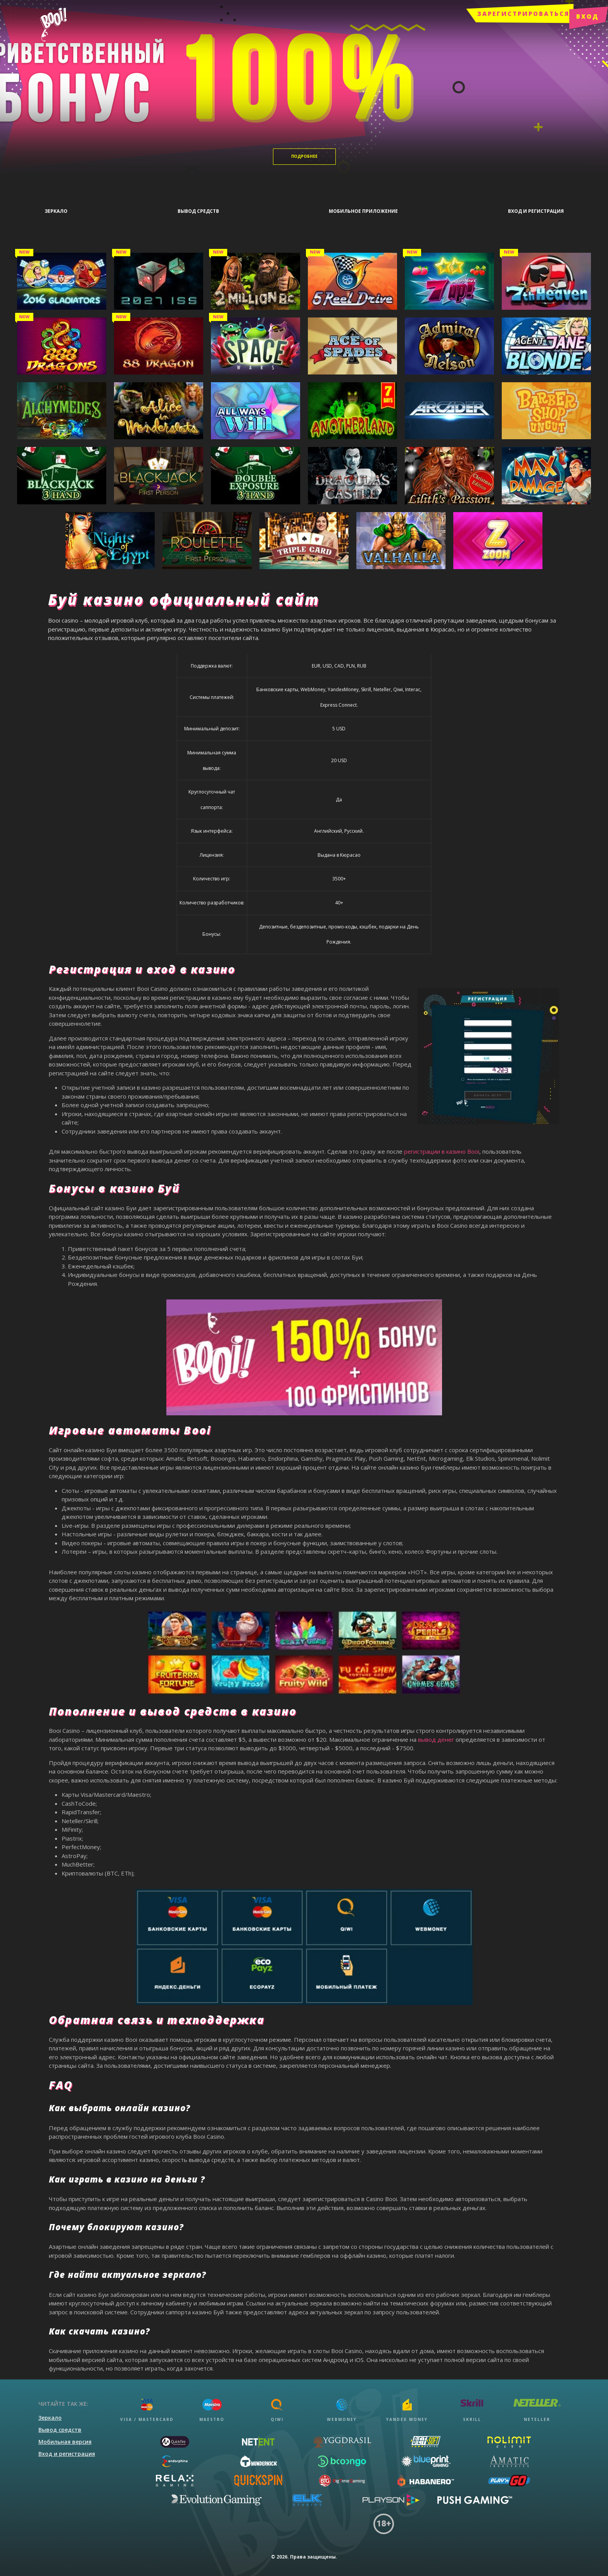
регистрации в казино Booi (441, 1146)
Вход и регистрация (66, 2448)
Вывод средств (59, 2424)
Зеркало (50, 2412)
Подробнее (304, 156)
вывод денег (436, 1733)
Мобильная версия (65, 2436)
